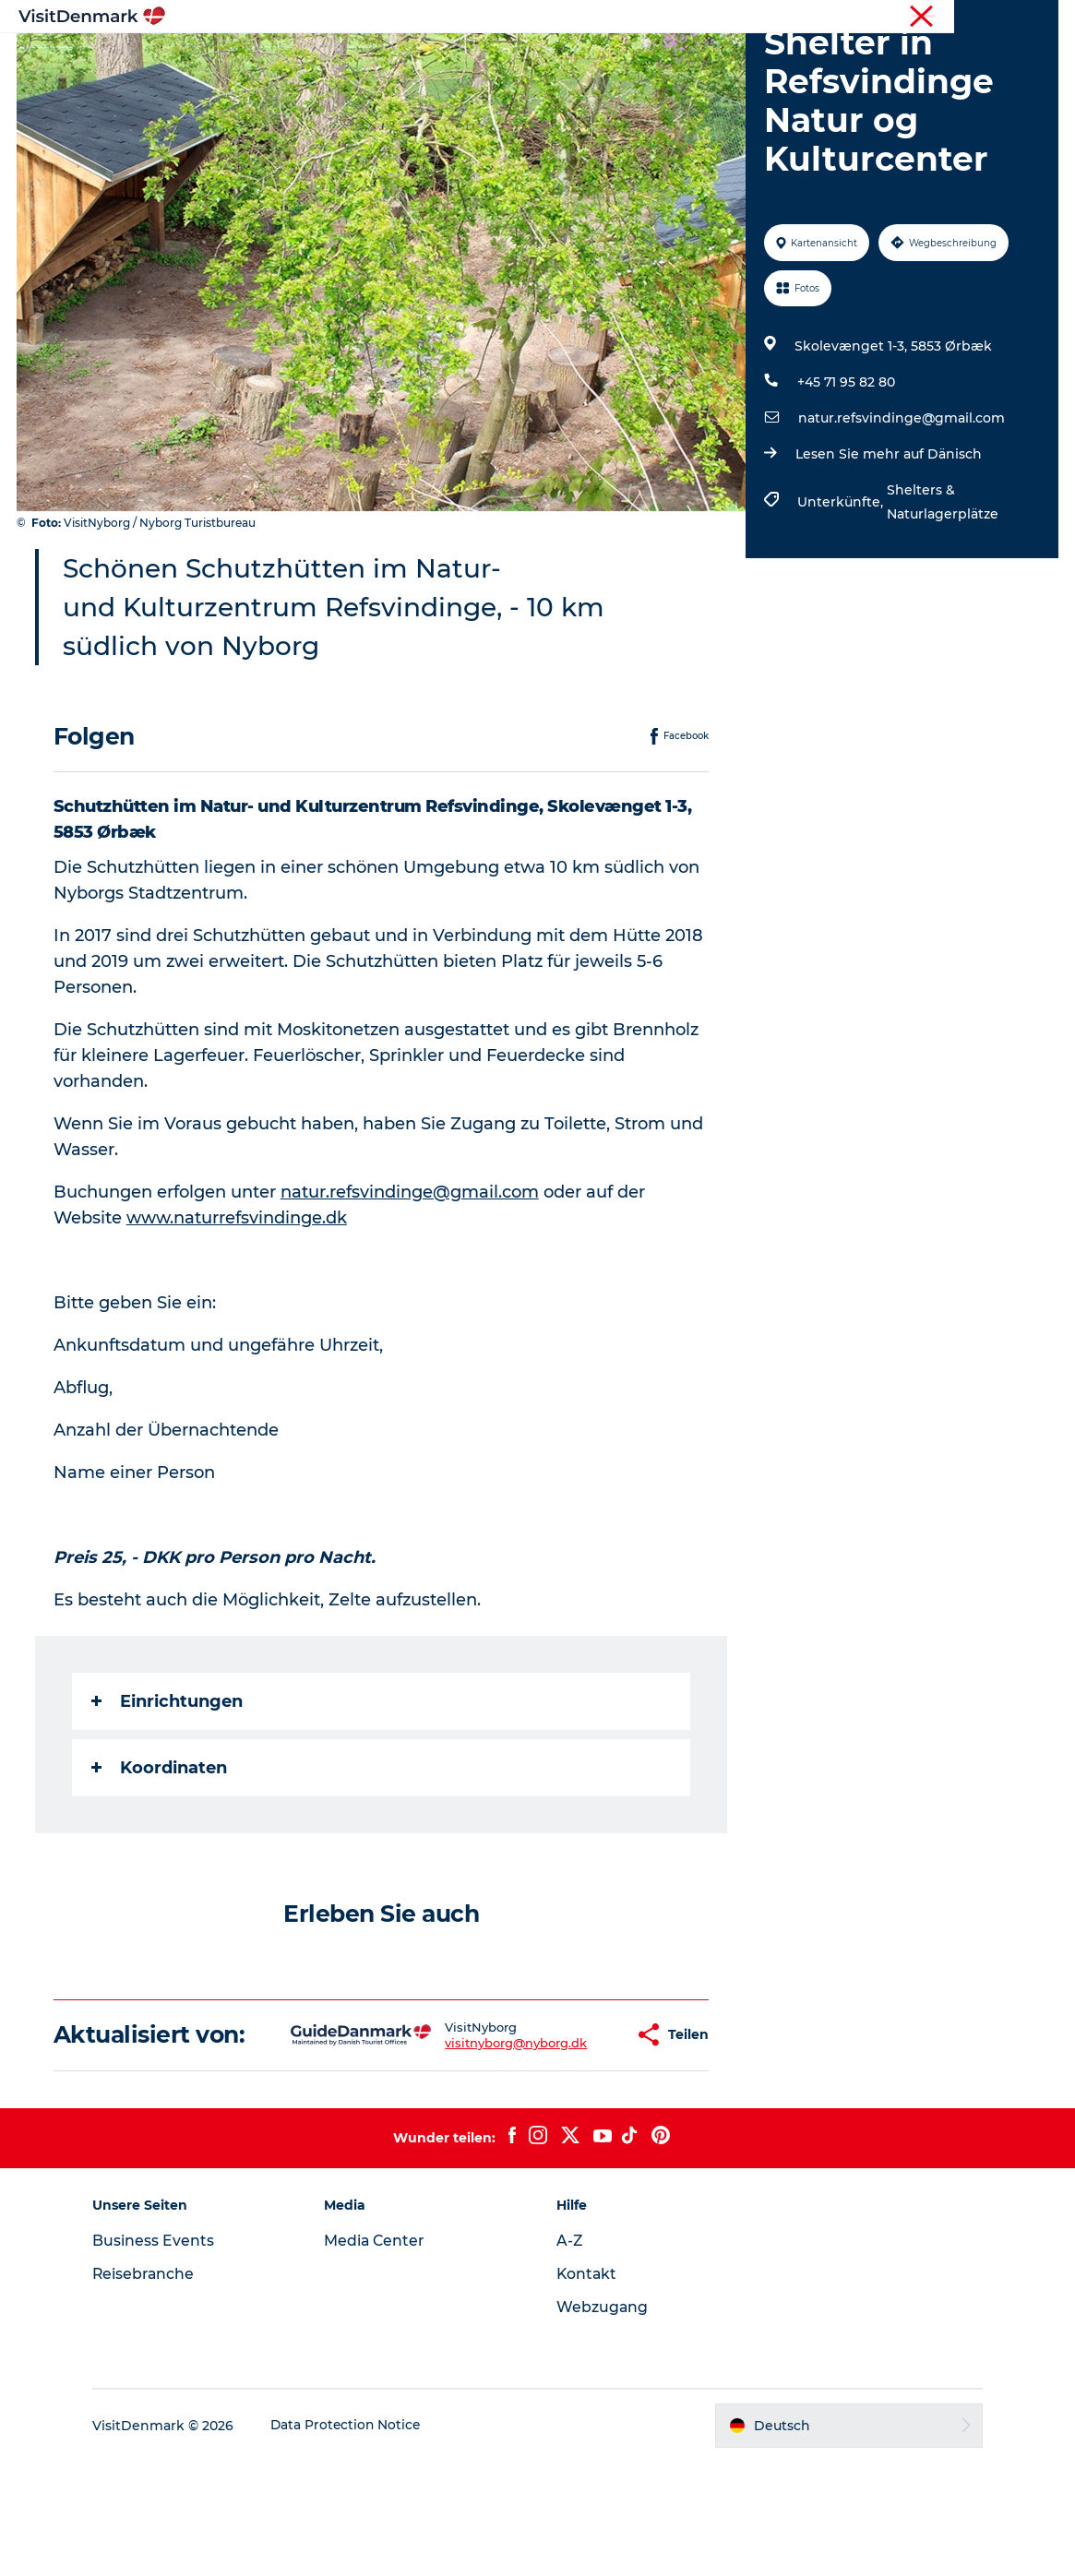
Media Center (380, 2355)
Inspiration (322, 59)
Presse (1039, 17)
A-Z (569, 2355)
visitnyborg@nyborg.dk (459, 2143)
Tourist (890, 17)
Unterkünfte (624, 59)
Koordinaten (161, 1855)
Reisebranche (964, 17)
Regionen (421, 59)
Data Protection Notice (357, 2540)
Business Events (163, 2355)
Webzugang (602, 2421)
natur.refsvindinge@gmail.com (901, 505)
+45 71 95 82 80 (846, 469)
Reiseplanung (743, 59)
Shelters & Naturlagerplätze (942, 589)
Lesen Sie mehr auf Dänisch (888, 541)
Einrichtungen (169, 1789)
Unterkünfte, (842, 589)
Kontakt (587, 2388)
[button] (568, 2136)
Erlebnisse (519, 59)
